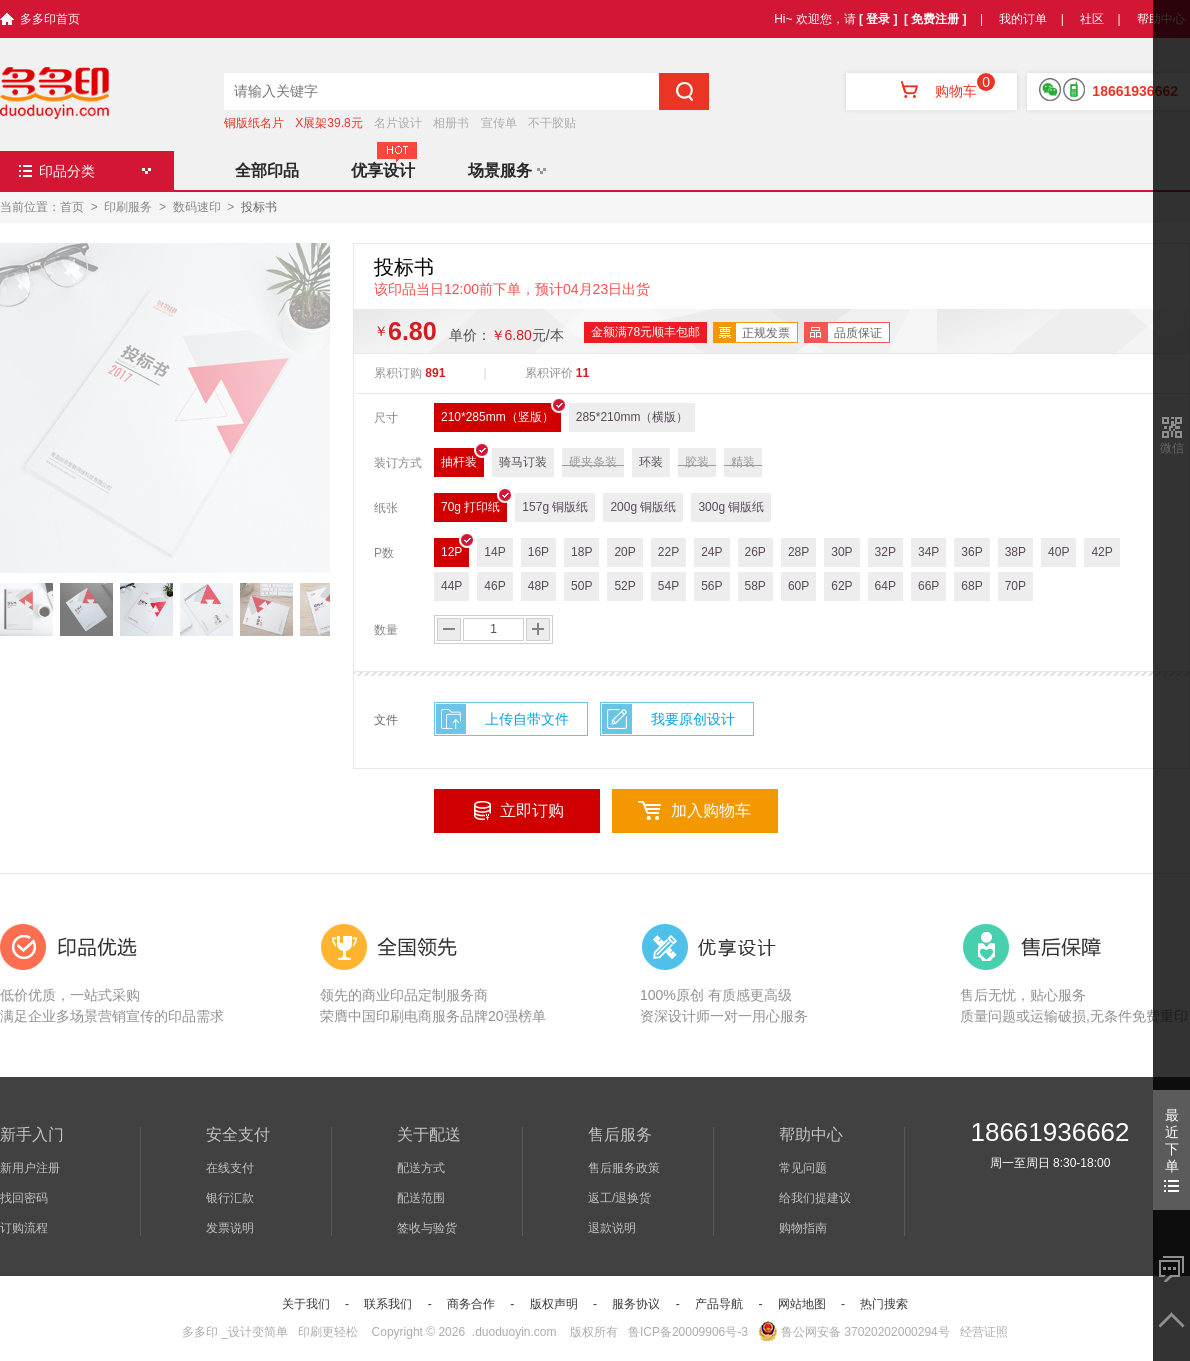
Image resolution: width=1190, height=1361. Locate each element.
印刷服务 (128, 207)
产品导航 (719, 1304)
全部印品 (267, 170)
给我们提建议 (815, 1198)
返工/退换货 (619, 1198)
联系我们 (388, 1304)
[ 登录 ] (878, 19)
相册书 (451, 123)
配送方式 (421, 1168)
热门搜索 (884, 1304)
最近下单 (1171, 1149)
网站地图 (802, 1304)
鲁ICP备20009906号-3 (688, 1332)
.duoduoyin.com (514, 1332)
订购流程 (24, 1228)
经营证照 (984, 1332)
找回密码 (24, 1198)
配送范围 (421, 1198)
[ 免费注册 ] (935, 19)
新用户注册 (30, 1168)
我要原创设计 (693, 719)
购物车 (931, 91)
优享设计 (383, 170)
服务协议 (636, 1304)
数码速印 (197, 207)
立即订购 (532, 810)
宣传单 (499, 123)
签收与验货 (427, 1228)
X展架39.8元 (328, 123)
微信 (1172, 448)
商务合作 (471, 1304)
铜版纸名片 (254, 123)
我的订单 (1023, 19)
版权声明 (554, 1304)
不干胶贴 (552, 123)
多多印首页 (50, 19)
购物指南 (803, 1228)
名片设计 (398, 123)
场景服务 (507, 170)
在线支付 (230, 1168)
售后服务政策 (624, 1168)
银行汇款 (230, 1198)
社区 (1092, 19)
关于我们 (306, 1304)
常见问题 (803, 1168)
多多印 (200, 1332)
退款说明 (612, 1228)
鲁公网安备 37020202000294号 (854, 1332)
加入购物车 (711, 810)
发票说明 (230, 1228)
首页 (72, 207)
